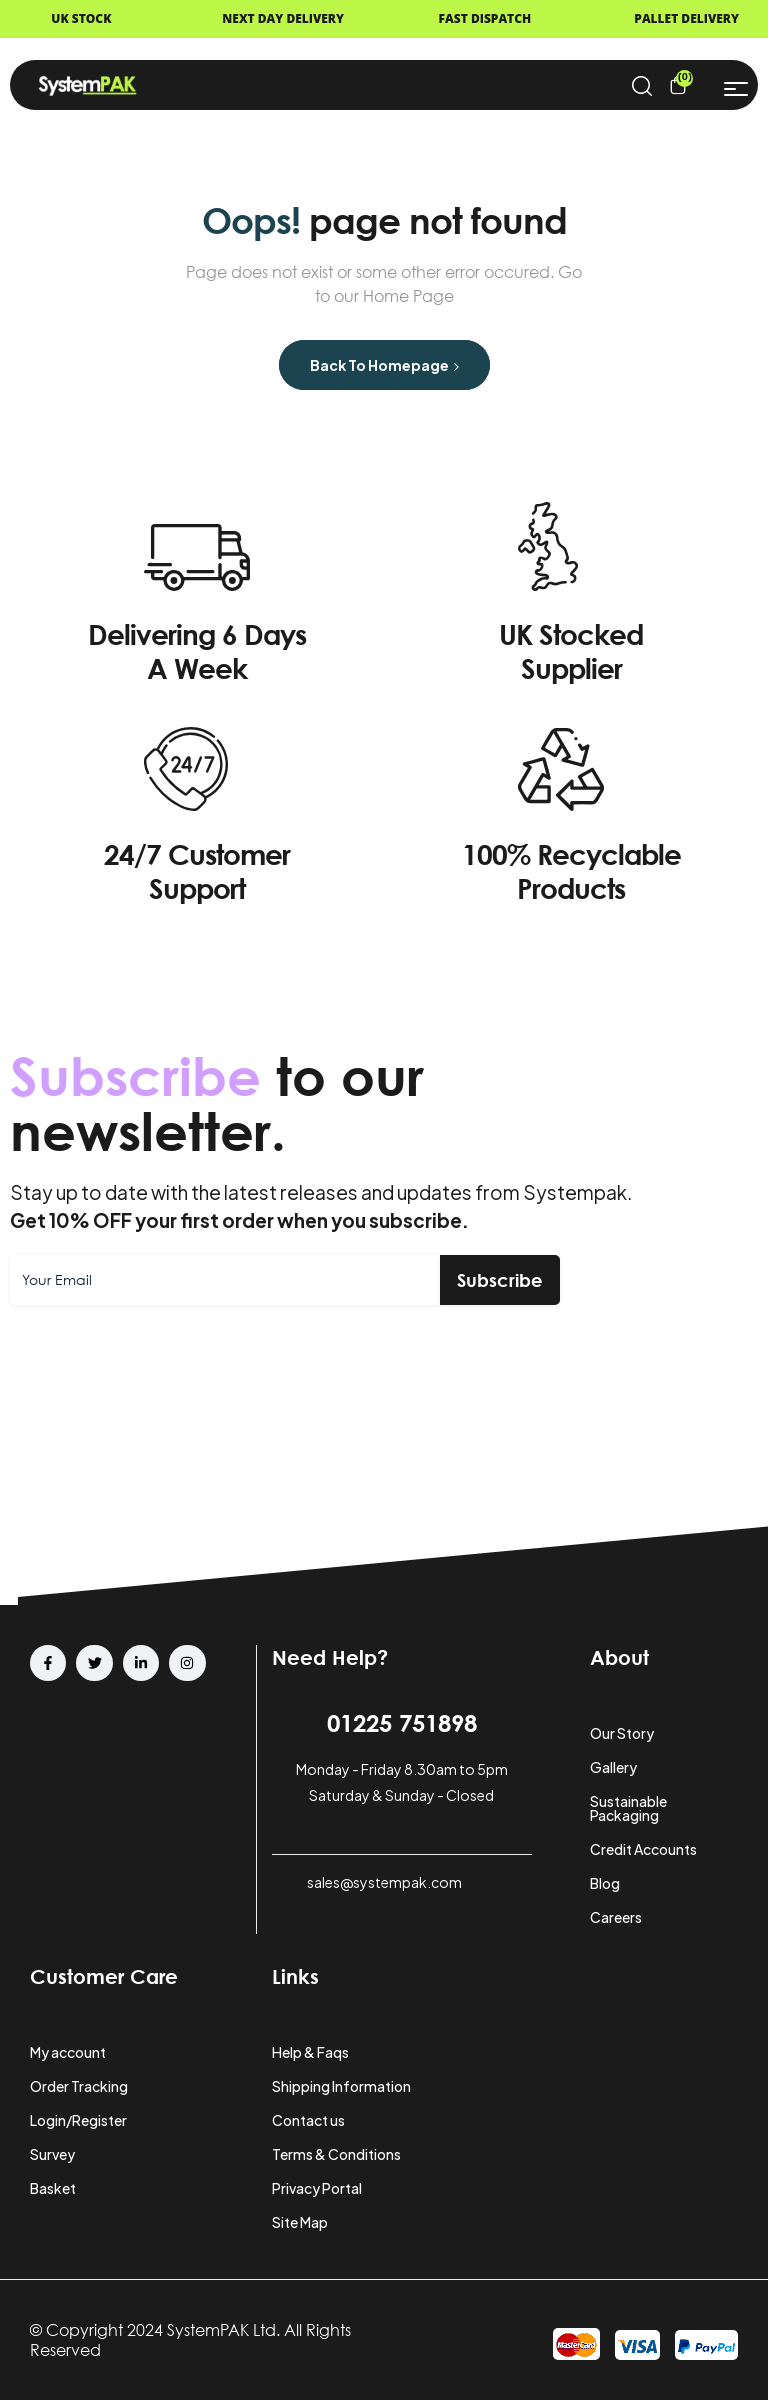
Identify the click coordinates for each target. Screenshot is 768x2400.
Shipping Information (341, 2086)
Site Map (300, 2222)
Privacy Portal (317, 2188)
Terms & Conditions (336, 2154)
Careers (616, 1917)
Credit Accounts (643, 1849)
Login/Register (78, 2120)
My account (68, 2052)
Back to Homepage (384, 365)
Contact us (308, 2120)
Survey (52, 2154)
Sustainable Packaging (628, 1808)
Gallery (613, 1767)
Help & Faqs (310, 2052)
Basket (53, 2188)
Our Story (622, 1733)
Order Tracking (79, 2086)
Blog (605, 1883)
